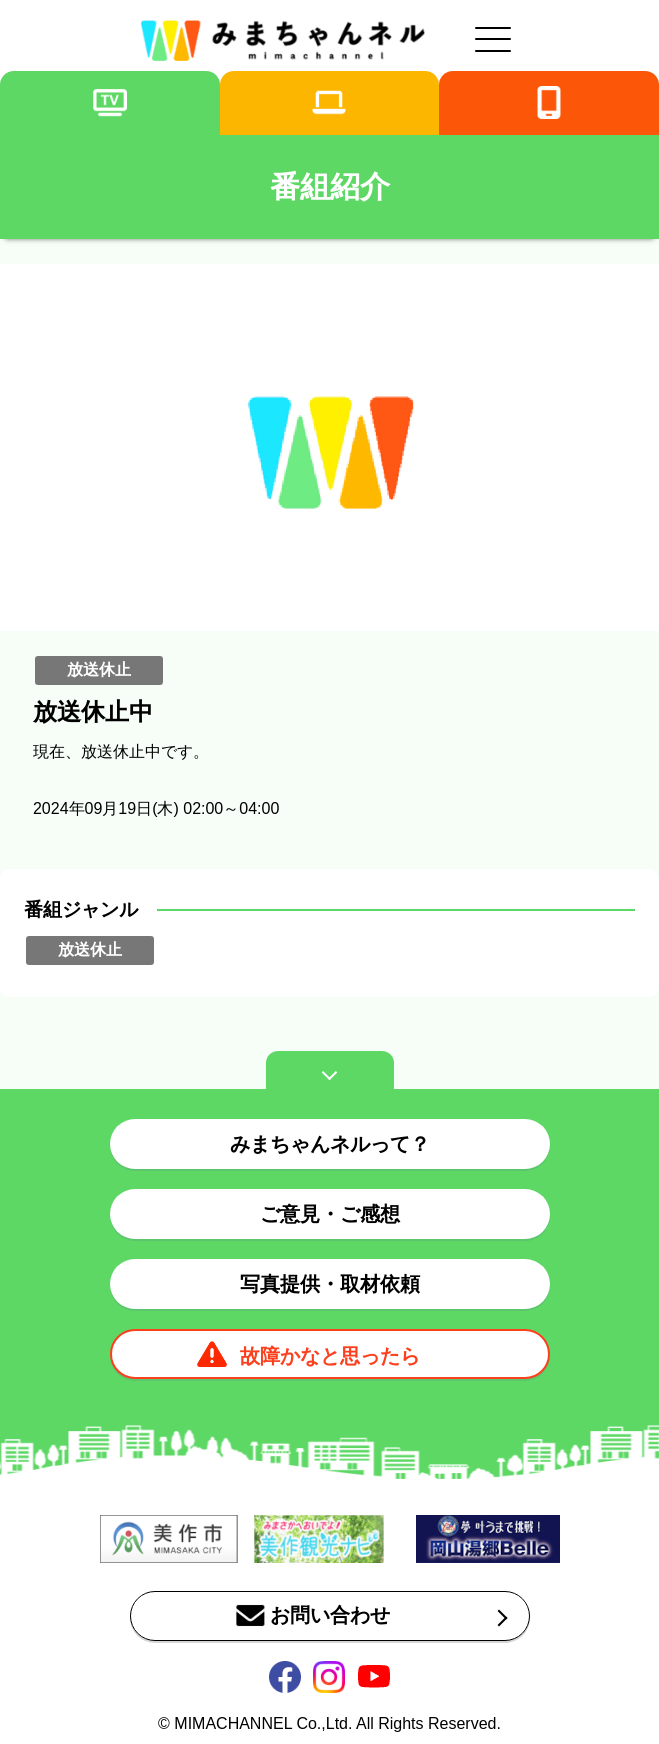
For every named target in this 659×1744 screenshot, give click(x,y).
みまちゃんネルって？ (330, 1144)
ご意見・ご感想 (330, 1214)
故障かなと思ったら (330, 1356)
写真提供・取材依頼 (330, 1284)
